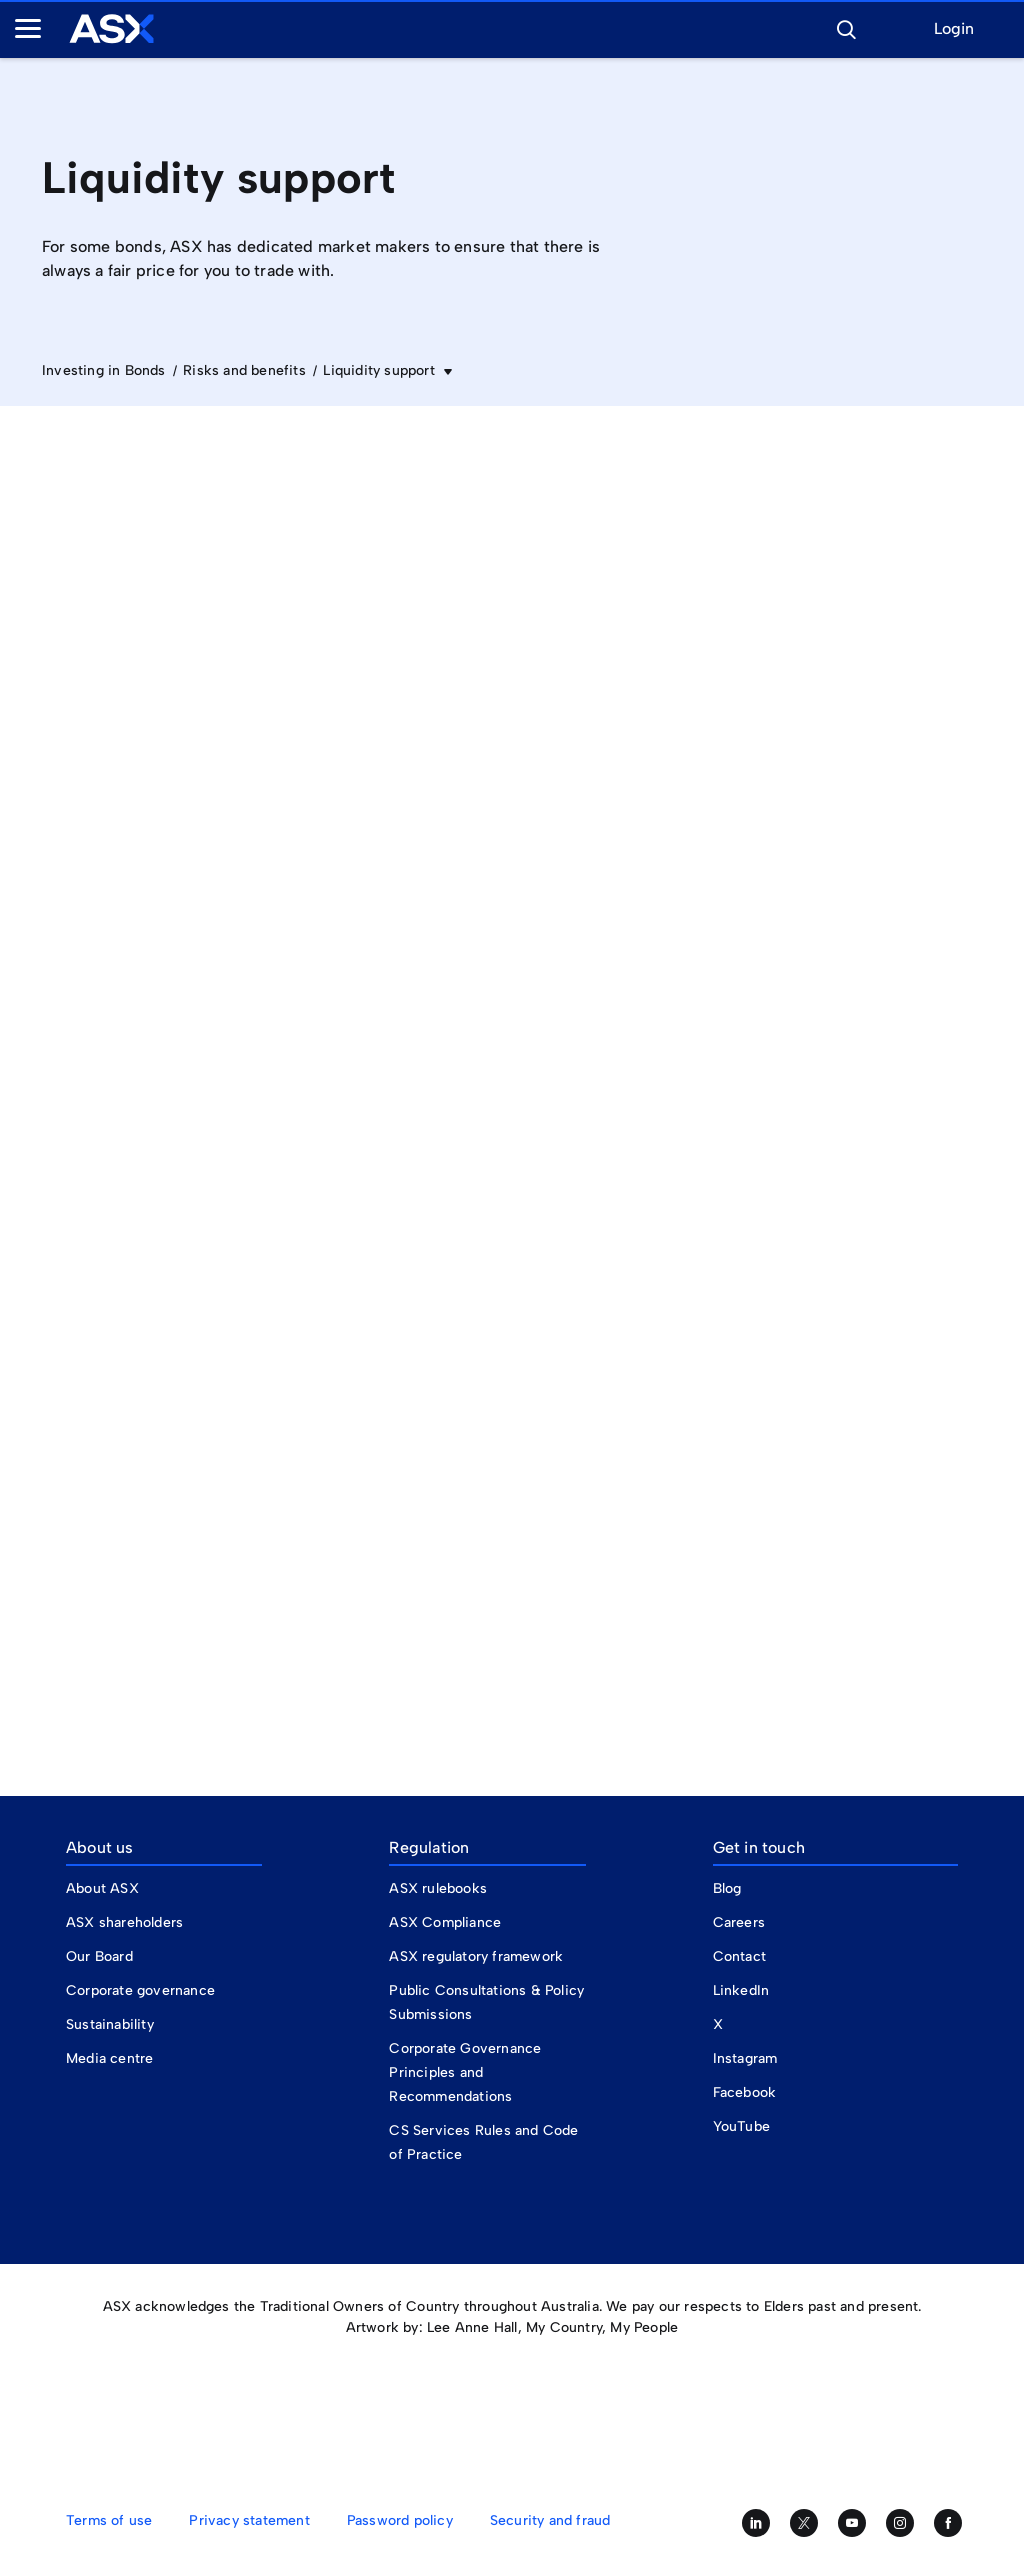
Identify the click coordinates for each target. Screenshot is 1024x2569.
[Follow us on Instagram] (900, 2523)
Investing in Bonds (104, 370)
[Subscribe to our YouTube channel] (852, 2523)
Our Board (99, 1956)
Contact (739, 1956)
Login (954, 29)
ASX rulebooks (438, 1888)
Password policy (400, 2520)
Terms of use (109, 2520)
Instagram (745, 2058)
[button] (846, 27)
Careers (739, 1922)
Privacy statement (249, 2520)
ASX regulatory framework (476, 1956)
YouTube (741, 2126)
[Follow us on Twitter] (804, 2523)
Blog (727, 1888)
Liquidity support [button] (381, 370)
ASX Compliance (445, 1922)
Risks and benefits (244, 370)
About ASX (102, 1888)
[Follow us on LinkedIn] (756, 2523)
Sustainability (110, 2024)
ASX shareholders (126, 1922)
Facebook (745, 2092)
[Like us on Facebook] (948, 2523)
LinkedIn (741, 1990)
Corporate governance (140, 1990)
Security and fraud (550, 2520)
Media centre (109, 2058)
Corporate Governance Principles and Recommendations (465, 2072)
